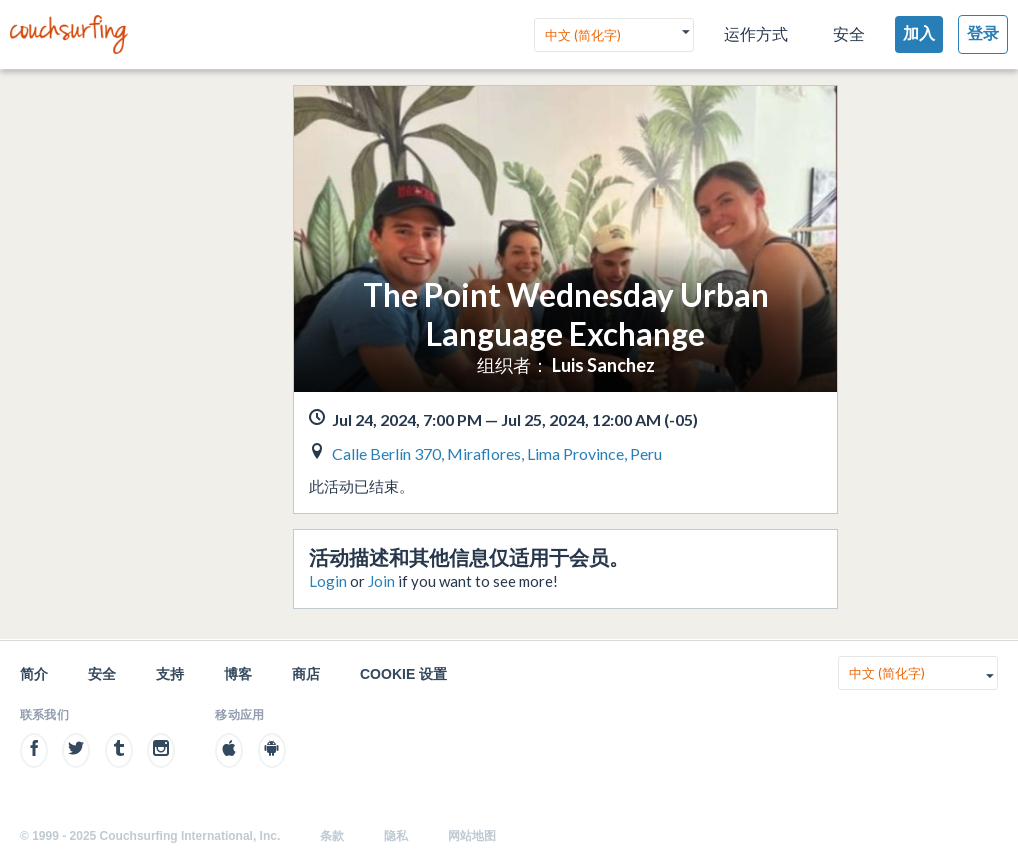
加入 (919, 33)
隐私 (396, 836)
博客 (238, 674)
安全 (849, 34)
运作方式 (756, 34)
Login (328, 581)
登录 (983, 33)
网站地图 (472, 836)
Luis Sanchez (603, 365)
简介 (34, 674)
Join (381, 581)
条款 (332, 836)
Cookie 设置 (403, 674)
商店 (306, 674)
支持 (170, 674)
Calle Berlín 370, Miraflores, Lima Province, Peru (497, 453)
